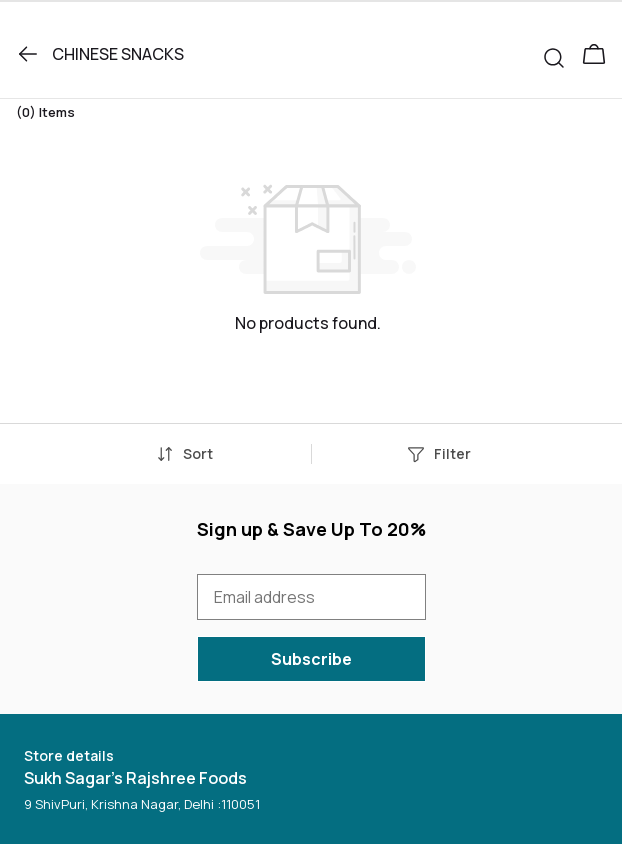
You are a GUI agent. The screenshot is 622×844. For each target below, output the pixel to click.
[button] (562, 54)
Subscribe (311, 659)
